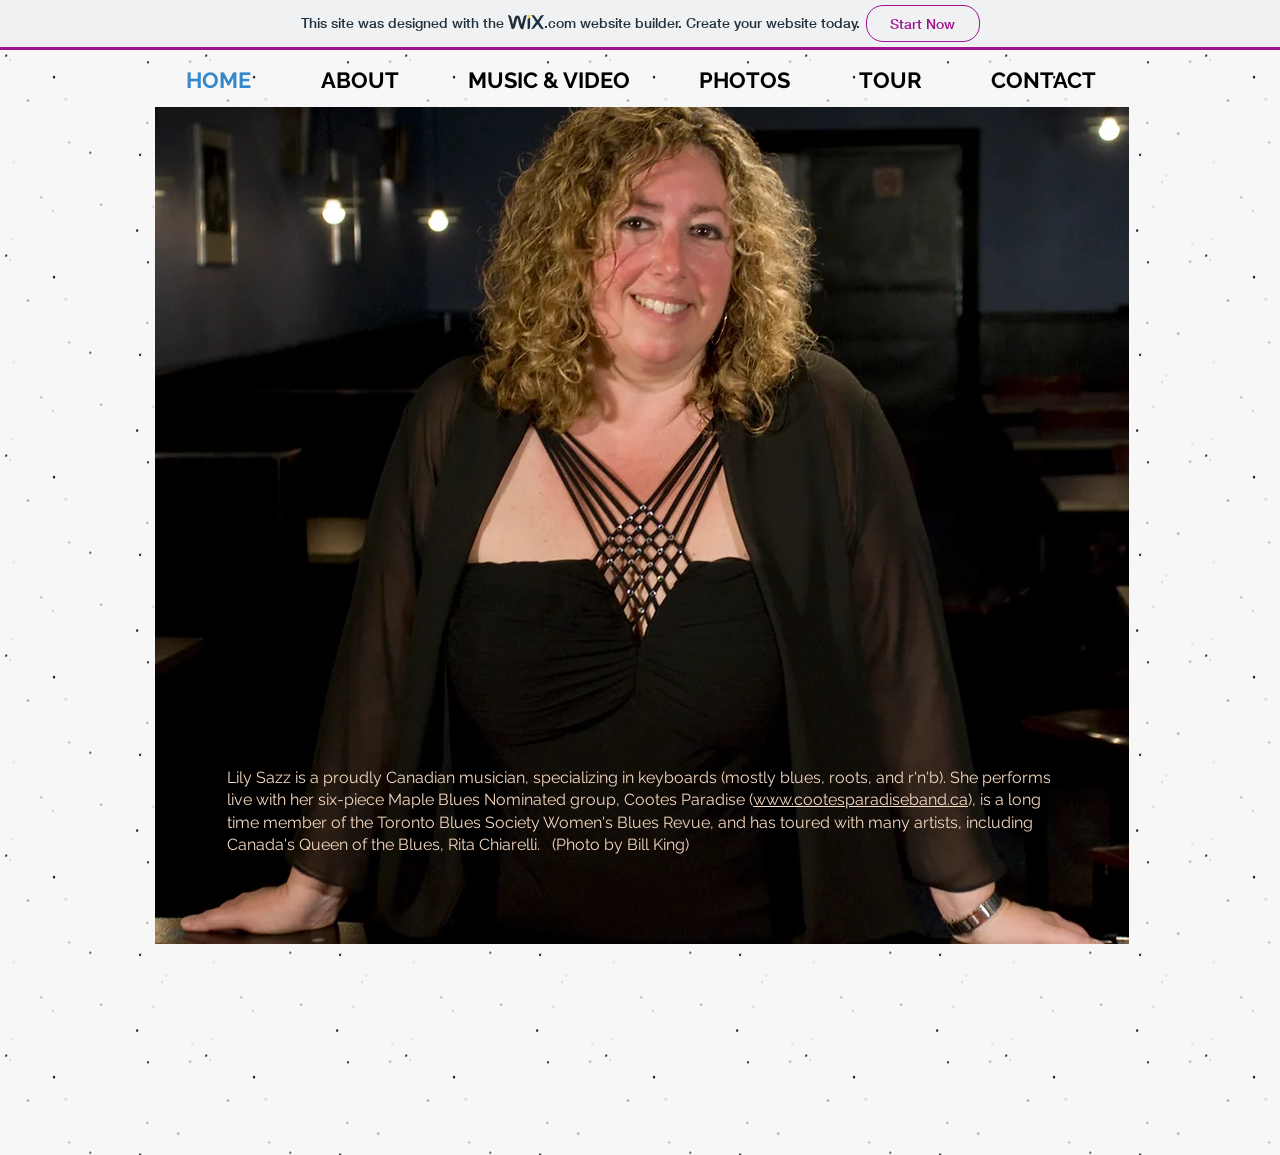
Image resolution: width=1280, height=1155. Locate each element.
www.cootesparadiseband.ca (860, 799)
